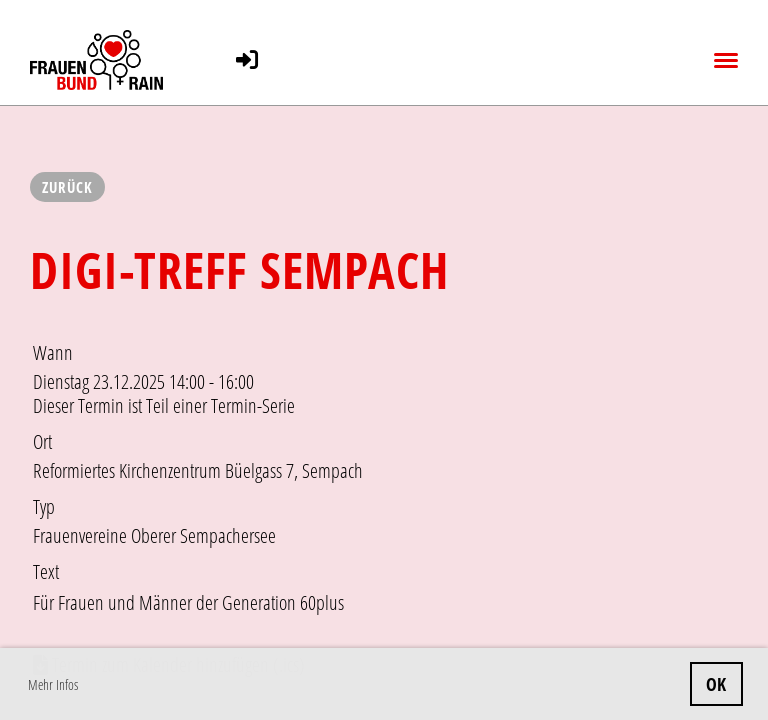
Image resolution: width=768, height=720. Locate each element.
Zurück (67, 187)
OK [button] (716, 684)
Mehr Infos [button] (53, 684)
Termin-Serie (253, 405)
